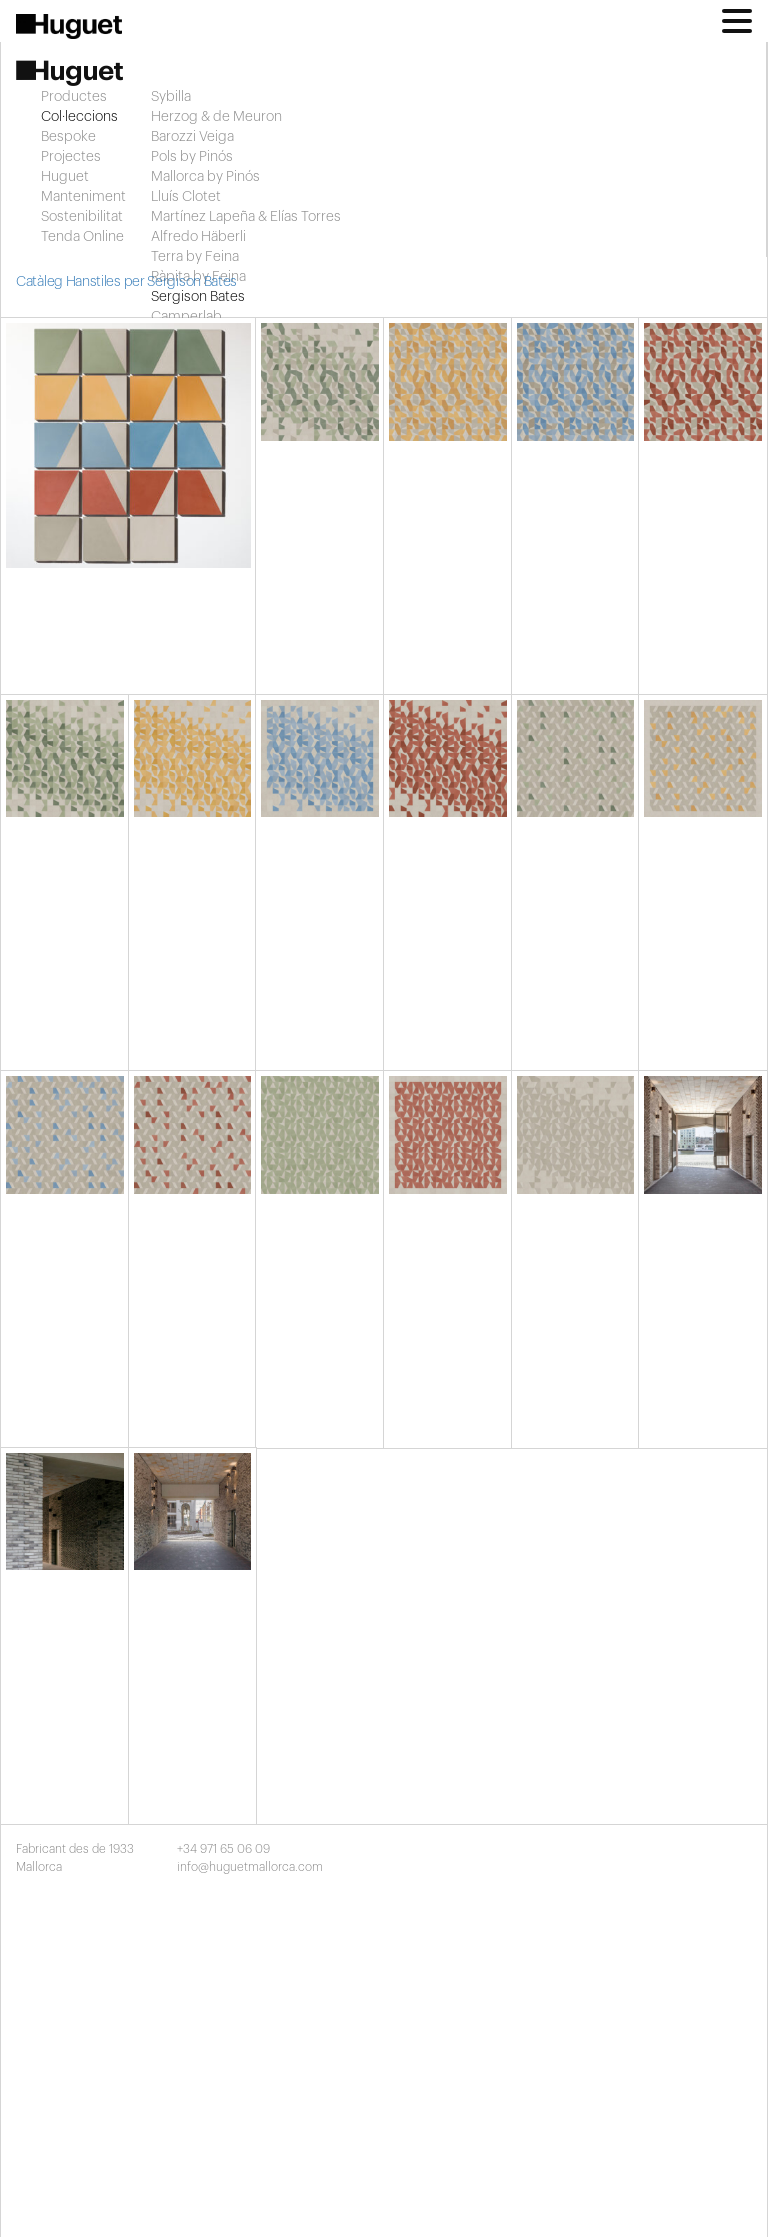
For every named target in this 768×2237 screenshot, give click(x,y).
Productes (74, 97)
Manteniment (83, 197)
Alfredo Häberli (198, 237)
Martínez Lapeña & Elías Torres (246, 217)
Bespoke (68, 137)
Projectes (71, 157)
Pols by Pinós (192, 157)
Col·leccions (79, 117)
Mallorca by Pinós (205, 177)
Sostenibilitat (82, 217)
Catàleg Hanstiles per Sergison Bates (126, 282)
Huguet (65, 177)
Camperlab (186, 317)
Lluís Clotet (186, 197)
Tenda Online (82, 237)
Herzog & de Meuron (216, 117)
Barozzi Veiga (192, 137)
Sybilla (171, 97)
